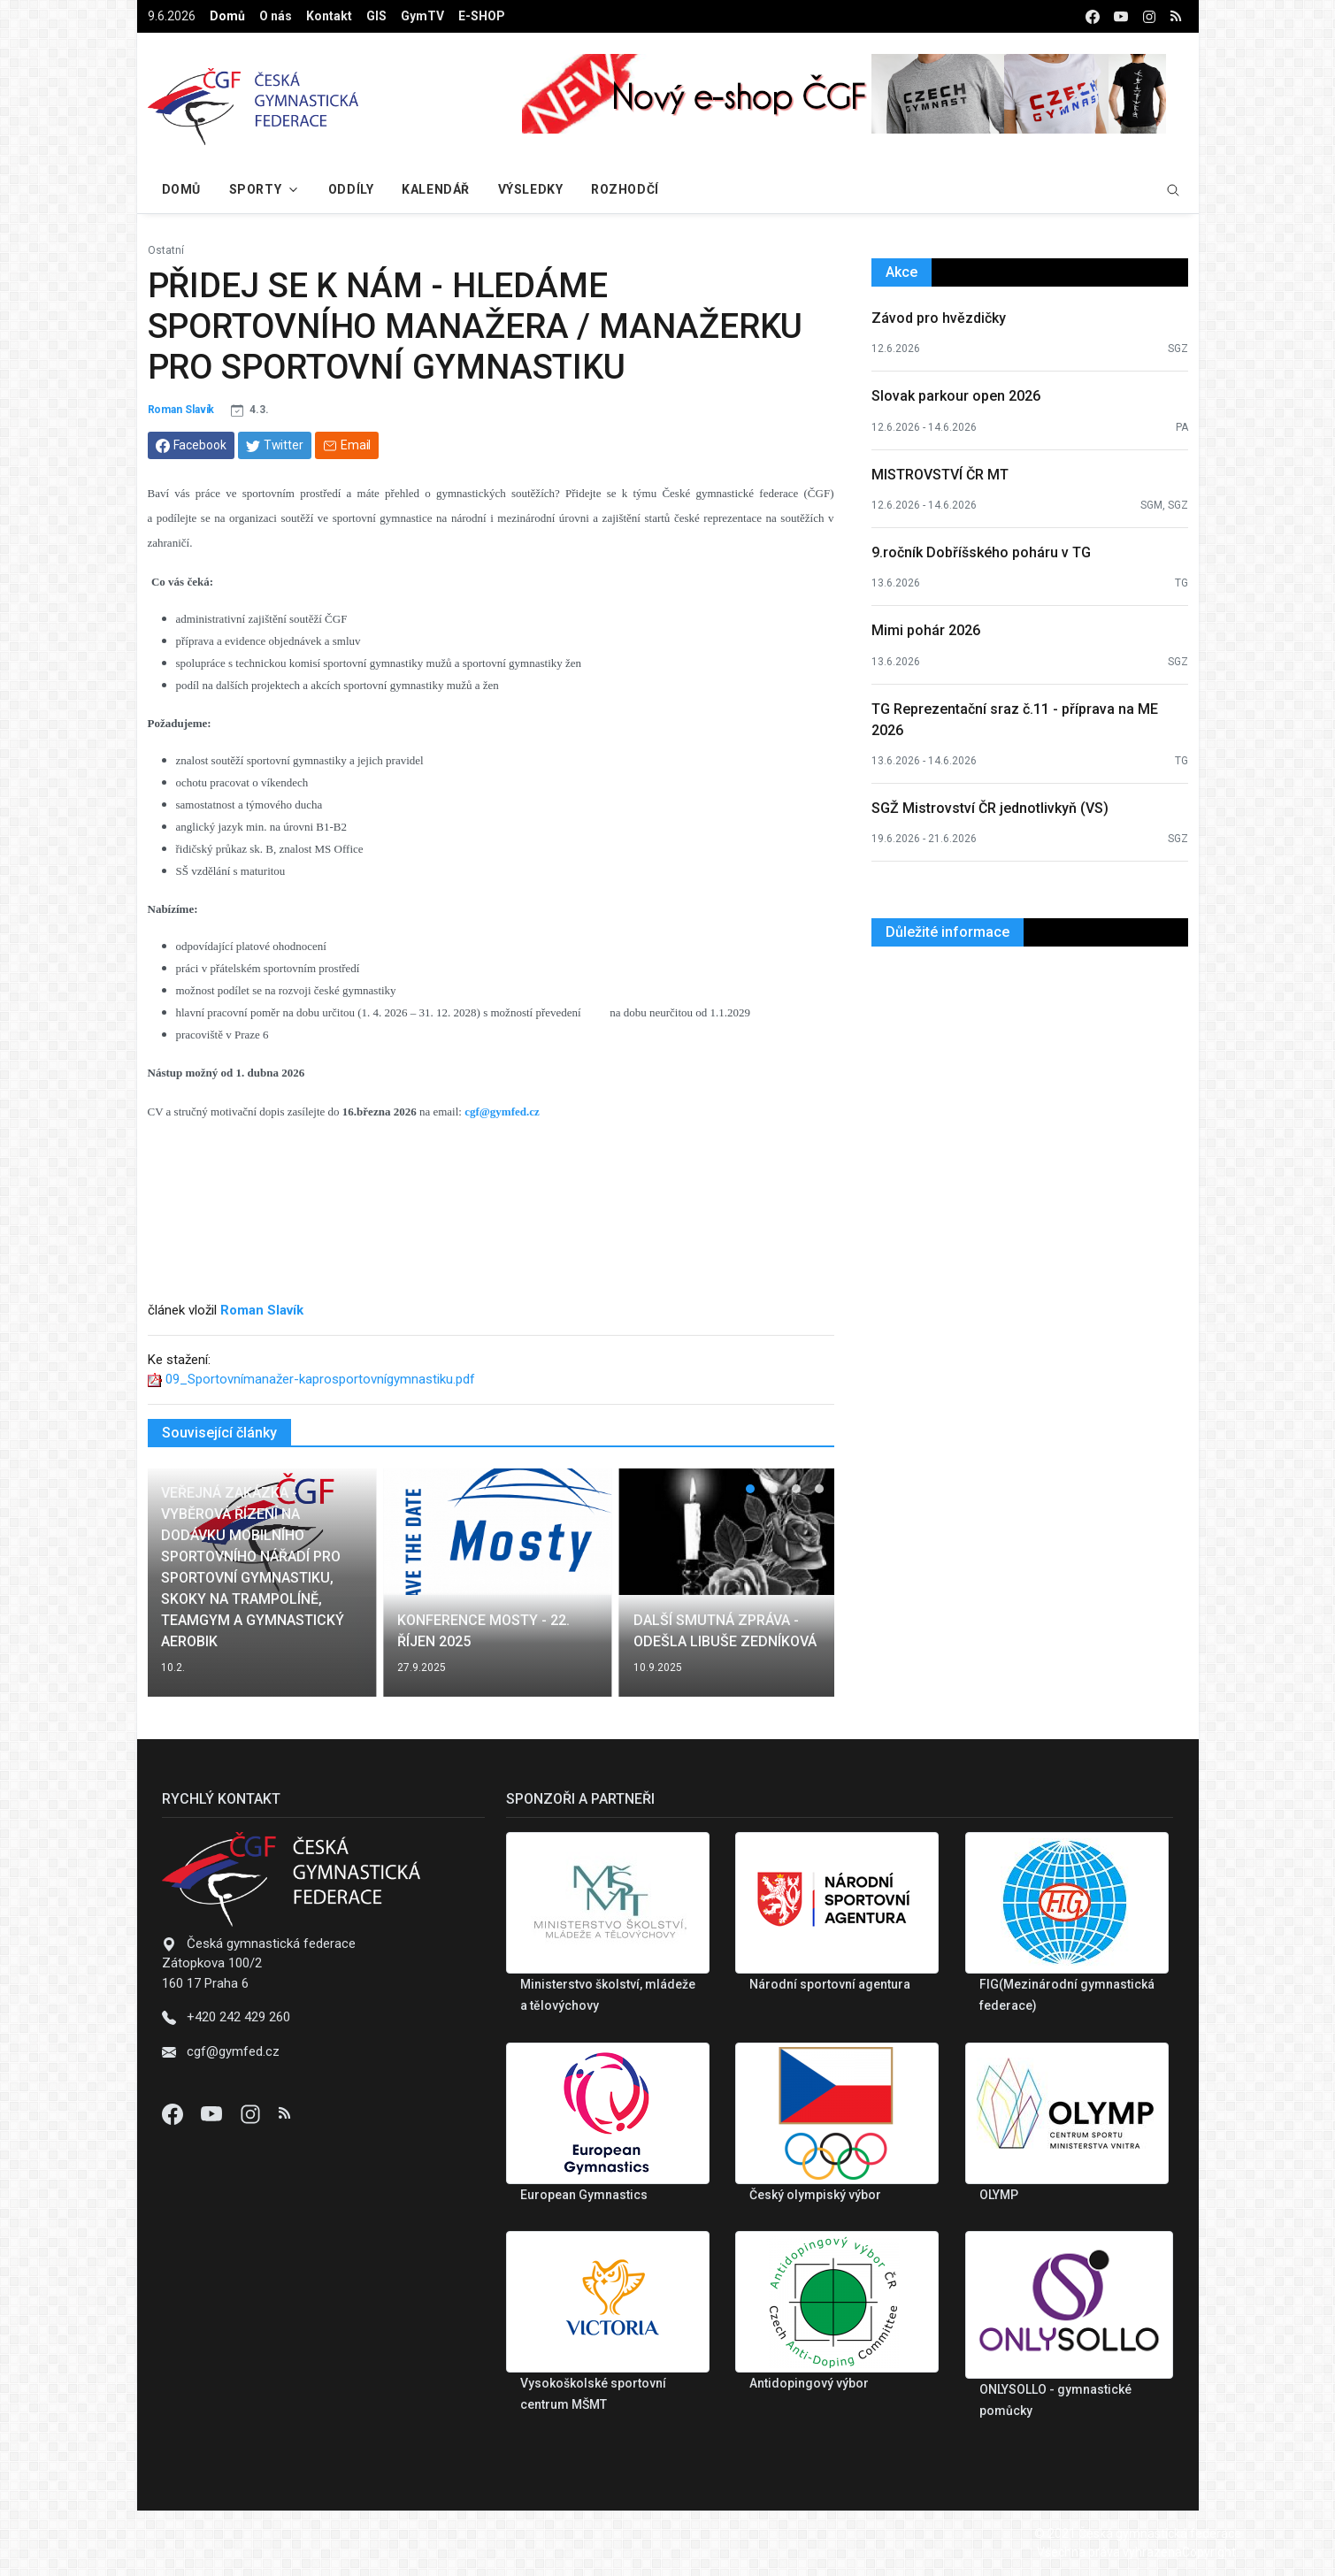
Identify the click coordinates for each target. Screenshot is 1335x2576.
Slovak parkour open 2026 (955, 395)
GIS (376, 16)
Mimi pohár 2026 (925, 630)
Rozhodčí (624, 189)
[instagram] (1149, 16)
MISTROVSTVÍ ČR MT (940, 474)
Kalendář (435, 189)
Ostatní (166, 250)
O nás (275, 16)
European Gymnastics (584, 2195)
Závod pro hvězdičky (938, 318)
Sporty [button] (255, 189)
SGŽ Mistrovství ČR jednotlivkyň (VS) (990, 808)
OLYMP (998, 2195)
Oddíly (350, 189)
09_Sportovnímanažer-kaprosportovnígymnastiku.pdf (320, 1379)
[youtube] (1121, 16)
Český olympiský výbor (815, 2195)
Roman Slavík (181, 409)
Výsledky (530, 189)
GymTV (422, 16)
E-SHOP (481, 16)
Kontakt (329, 16)
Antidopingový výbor (809, 2383)
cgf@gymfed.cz (502, 1111)
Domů (227, 16)
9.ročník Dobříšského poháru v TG (981, 552)
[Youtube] (213, 2113)
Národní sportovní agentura (829, 1984)
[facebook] (1092, 16)
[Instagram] (252, 2113)
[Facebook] (174, 2113)
